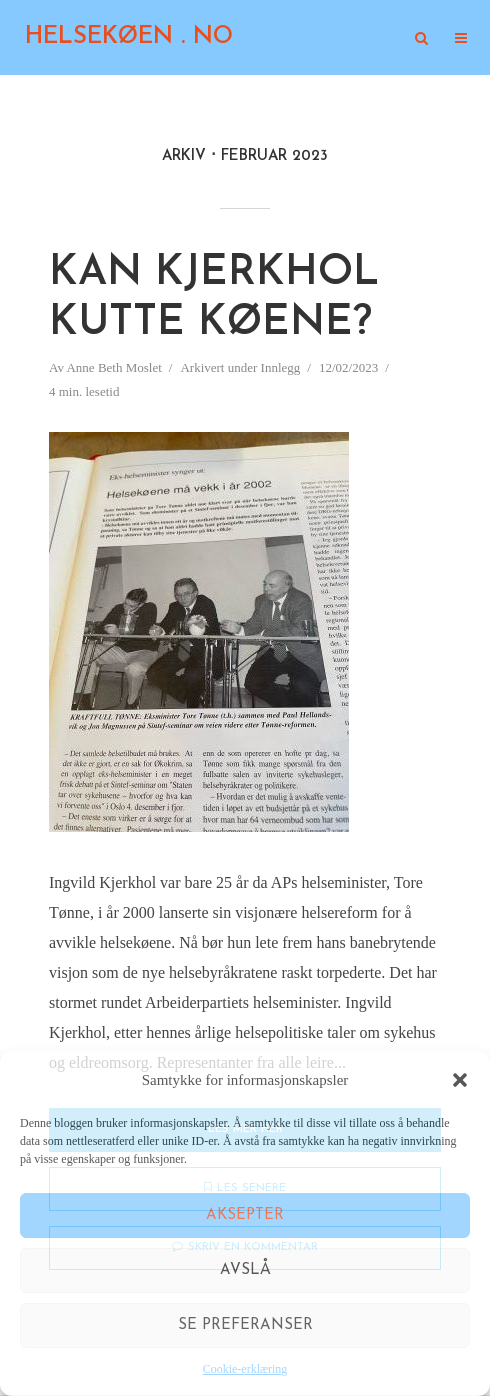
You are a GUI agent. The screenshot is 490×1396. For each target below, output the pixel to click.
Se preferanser (245, 1325)
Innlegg (281, 367)
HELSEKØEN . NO (129, 37)
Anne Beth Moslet (113, 367)
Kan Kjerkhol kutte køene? (214, 298)
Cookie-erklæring (245, 1369)
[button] (460, 1080)
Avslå (245, 1270)
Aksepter (245, 1215)
